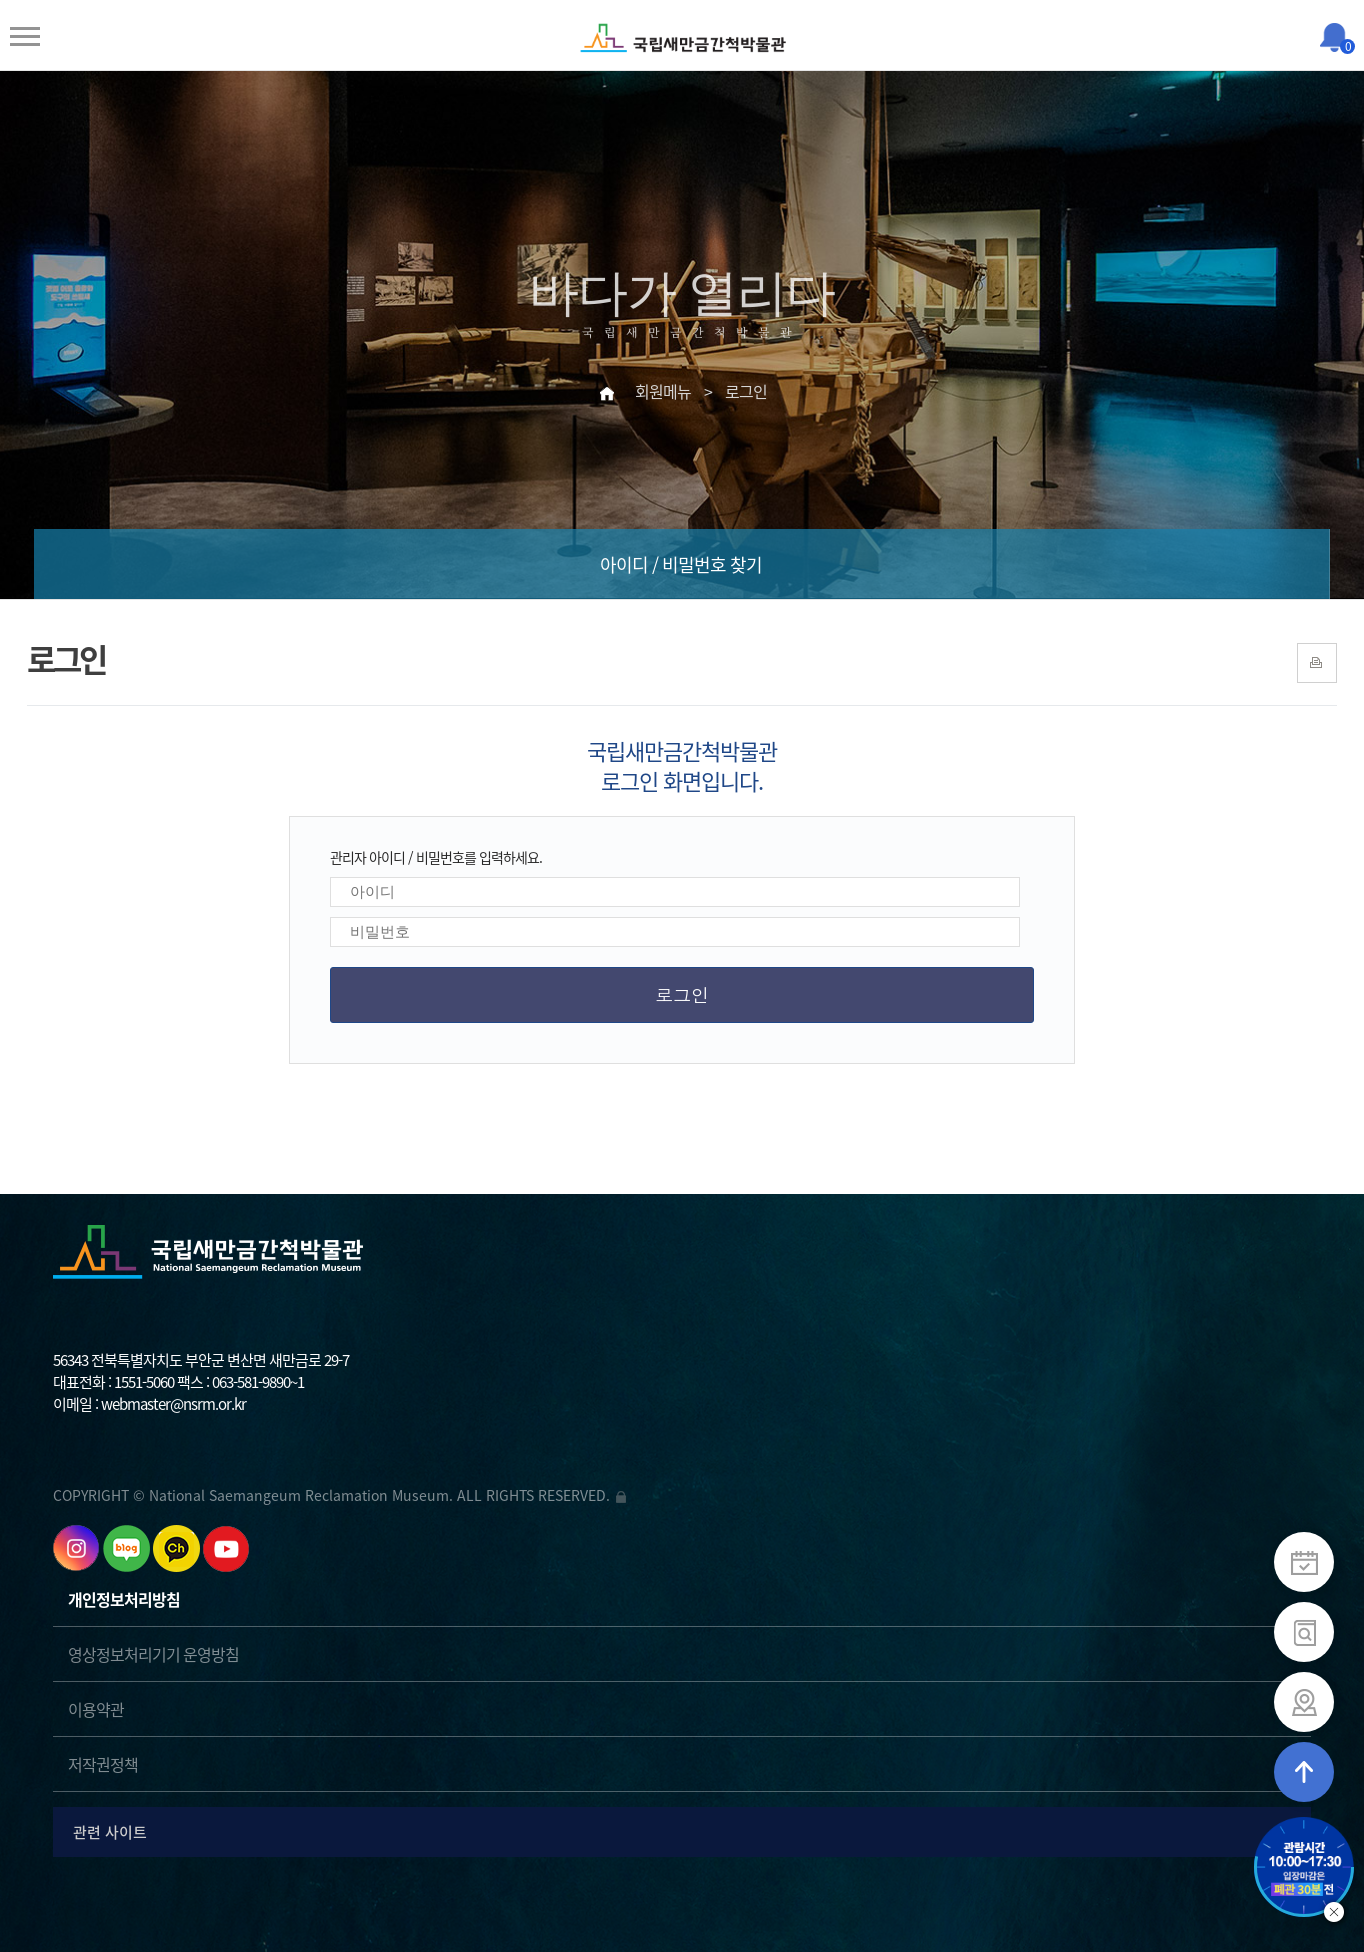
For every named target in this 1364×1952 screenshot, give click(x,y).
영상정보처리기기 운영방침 (153, 1654)
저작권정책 (103, 1764)
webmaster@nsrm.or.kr (173, 1404)
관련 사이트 (685, 1831)
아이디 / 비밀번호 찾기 (681, 564)
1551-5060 (144, 1382)
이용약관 (96, 1709)
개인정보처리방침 (124, 1599)
